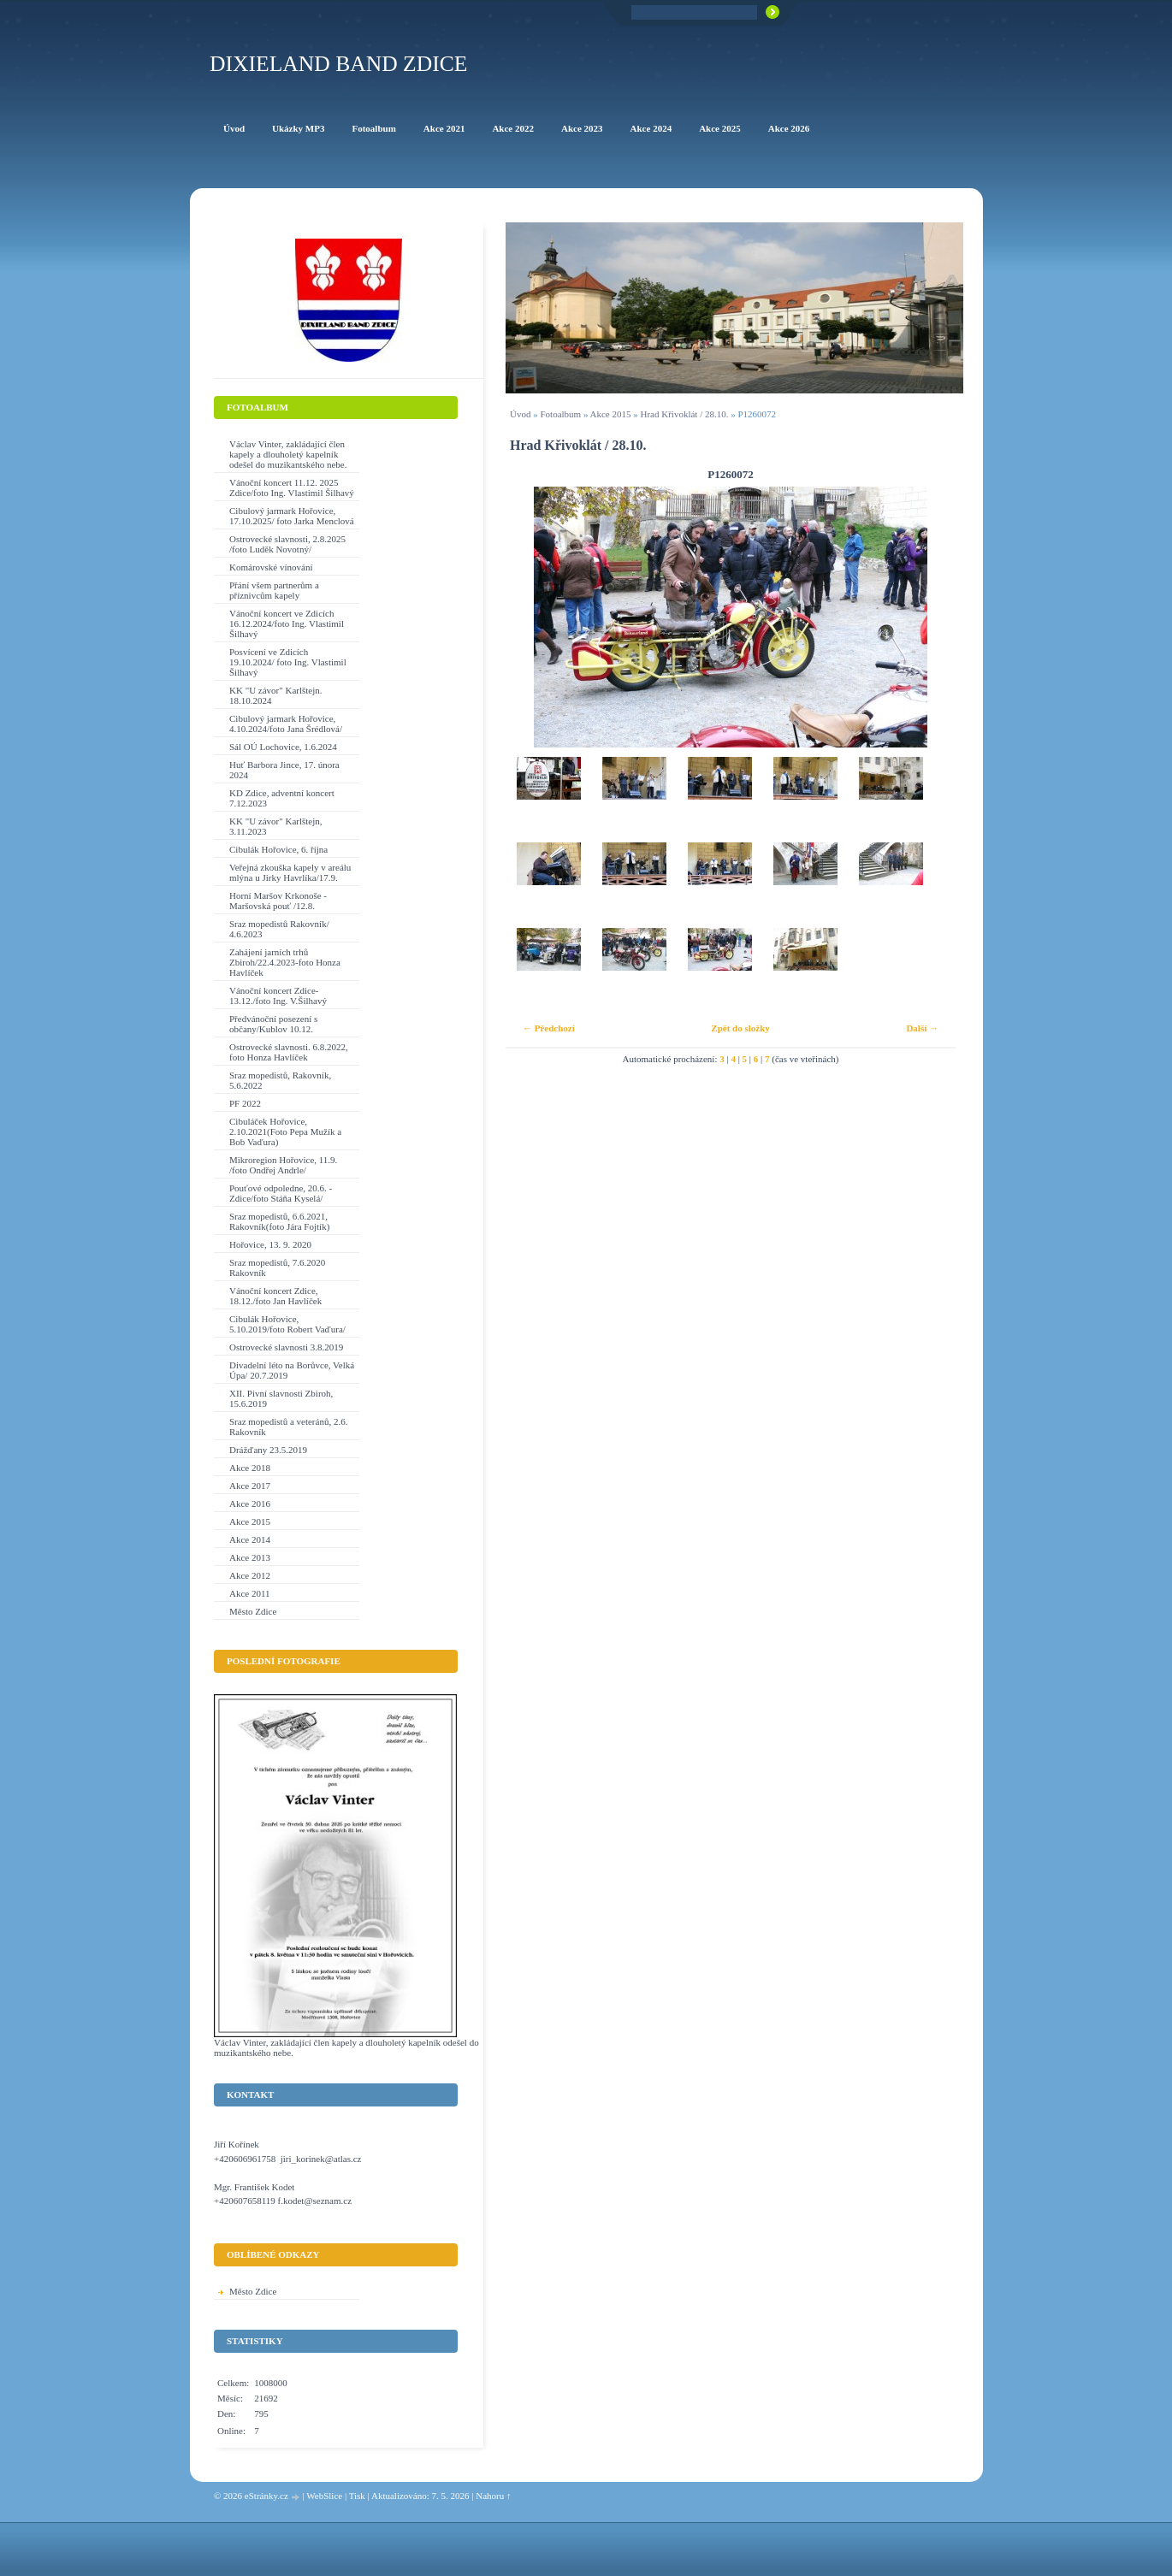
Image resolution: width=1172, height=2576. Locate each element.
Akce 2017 (249, 1485)
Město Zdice (252, 1611)
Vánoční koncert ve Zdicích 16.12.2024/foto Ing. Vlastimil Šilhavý (286, 623)
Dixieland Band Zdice (338, 63)
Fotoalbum (560, 414)
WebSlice (324, 2495)
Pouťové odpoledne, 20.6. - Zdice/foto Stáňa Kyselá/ (280, 1193)
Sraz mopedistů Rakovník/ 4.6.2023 (279, 929)
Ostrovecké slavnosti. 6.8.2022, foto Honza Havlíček (288, 1052)
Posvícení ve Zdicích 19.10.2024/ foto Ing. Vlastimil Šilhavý (287, 662)
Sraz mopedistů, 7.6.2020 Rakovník (277, 1267)
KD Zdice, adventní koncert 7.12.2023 (281, 798)
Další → (922, 1028)
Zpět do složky (740, 1028)
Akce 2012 (249, 1575)
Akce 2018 (249, 1467)
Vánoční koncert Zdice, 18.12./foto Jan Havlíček (275, 1295)
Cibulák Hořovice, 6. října (278, 849)
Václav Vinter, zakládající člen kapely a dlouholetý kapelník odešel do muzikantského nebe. (287, 454)
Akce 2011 (249, 1593)
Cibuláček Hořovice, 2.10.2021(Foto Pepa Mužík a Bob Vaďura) (285, 1131)
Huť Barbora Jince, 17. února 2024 (284, 769)
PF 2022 (245, 1103)
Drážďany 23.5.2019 (268, 1450)
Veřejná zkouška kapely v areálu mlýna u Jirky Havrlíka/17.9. (290, 872)
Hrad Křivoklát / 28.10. (685, 414)
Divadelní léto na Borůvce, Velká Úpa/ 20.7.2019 (291, 1370)
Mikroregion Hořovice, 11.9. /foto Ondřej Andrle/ (283, 1165)
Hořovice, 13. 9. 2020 (270, 1244)
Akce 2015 (610, 414)
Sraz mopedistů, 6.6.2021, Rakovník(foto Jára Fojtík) (279, 1221)
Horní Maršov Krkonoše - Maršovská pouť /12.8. (278, 900)
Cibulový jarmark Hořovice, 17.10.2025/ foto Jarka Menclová (291, 515)
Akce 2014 (249, 1539)
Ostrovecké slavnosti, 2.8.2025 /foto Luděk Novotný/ (287, 544)
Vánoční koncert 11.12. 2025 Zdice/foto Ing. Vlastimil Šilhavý (291, 487)
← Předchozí (549, 1028)
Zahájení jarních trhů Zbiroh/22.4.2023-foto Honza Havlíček (284, 962)
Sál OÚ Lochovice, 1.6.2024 (283, 746)
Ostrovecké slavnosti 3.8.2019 (286, 1347)
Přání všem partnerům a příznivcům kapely (274, 590)
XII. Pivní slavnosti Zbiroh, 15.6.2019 (281, 1398)
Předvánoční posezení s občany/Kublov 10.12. (273, 1023)
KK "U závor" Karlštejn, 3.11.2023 (276, 826)
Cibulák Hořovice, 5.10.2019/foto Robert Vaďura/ (287, 1324)
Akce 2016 (249, 1503)
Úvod (520, 414)
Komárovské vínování (270, 567)
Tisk (357, 2495)
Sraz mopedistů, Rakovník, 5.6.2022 (280, 1080)
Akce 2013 (249, 1557)
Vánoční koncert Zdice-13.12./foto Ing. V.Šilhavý (278, 995)
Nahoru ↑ (493, 2495)
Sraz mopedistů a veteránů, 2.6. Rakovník (288, 1426)
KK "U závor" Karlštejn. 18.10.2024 (276, 695)
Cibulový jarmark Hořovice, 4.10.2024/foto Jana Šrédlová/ (285, 723)
